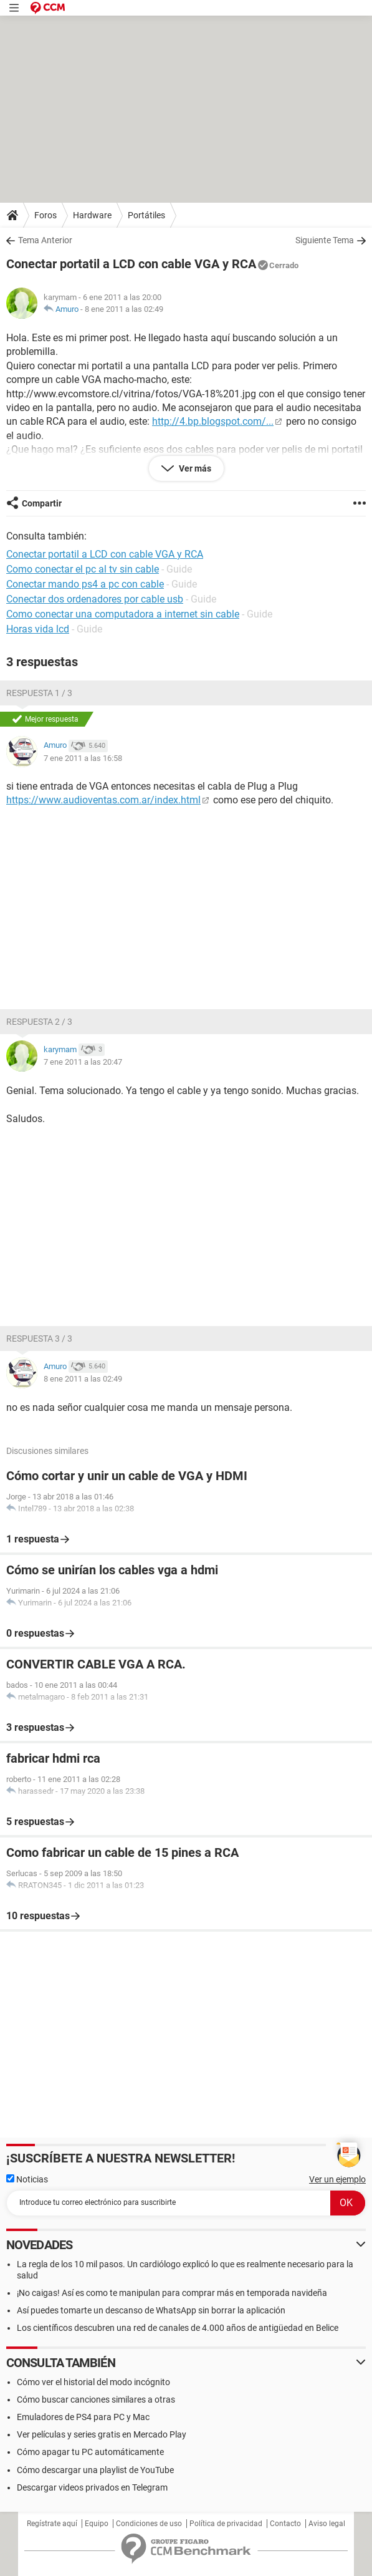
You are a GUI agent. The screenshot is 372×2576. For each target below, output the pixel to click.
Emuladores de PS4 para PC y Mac (83, 2417)
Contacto (285, 2523)
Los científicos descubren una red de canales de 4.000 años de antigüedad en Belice (177, 2328)
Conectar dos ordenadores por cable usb (94, 599)
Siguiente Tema (324, 240)
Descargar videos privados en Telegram (92, 2487)
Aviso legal (326, 2523)
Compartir (42, 503)
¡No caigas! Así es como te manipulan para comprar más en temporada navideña (172, 2293)
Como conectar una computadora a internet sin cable (122, 614)
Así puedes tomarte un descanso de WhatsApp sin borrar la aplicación (151, 2310)
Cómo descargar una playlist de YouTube (95, 2470)
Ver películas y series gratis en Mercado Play (101, 2434)
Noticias (27, 2179)
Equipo (96, 2523)
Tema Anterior (45, 240)
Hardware (92, 215)
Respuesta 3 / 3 (39, 1339)
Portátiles (146, 215)
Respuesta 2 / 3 (39, 1022)
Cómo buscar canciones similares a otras (96, 2399)
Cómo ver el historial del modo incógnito (93, 2382)
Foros (45, 215)
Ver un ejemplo (337, 2179)
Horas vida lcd (37, 629)
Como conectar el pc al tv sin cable (82, 569)
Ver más (194, 468)
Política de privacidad (225, 2523)
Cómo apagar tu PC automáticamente (90, 2452)
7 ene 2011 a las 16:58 (83, 758)
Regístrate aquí (52, 2523)
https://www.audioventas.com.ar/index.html (103, 800)
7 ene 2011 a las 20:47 (83, 1062)
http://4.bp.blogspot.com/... (213, 421)
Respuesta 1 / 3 (39, 693)
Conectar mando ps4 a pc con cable (85, 584)
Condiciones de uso (149, 2523)
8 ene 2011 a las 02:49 (124, 309)
